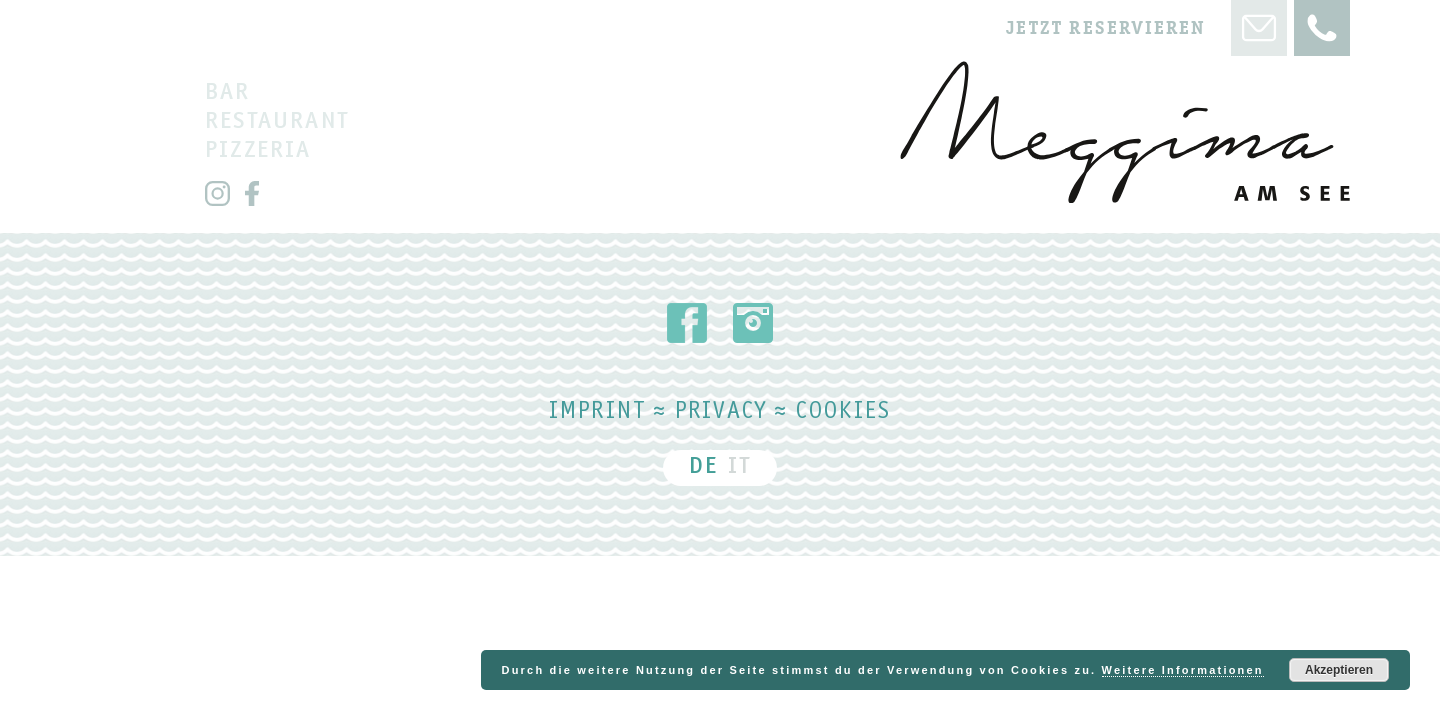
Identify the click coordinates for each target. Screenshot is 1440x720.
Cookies (843, 413)
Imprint (597, 413)
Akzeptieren (1339, 670)
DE (703, 468)
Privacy (721, 413)
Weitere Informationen (1183, 670)
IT (739, 468)
